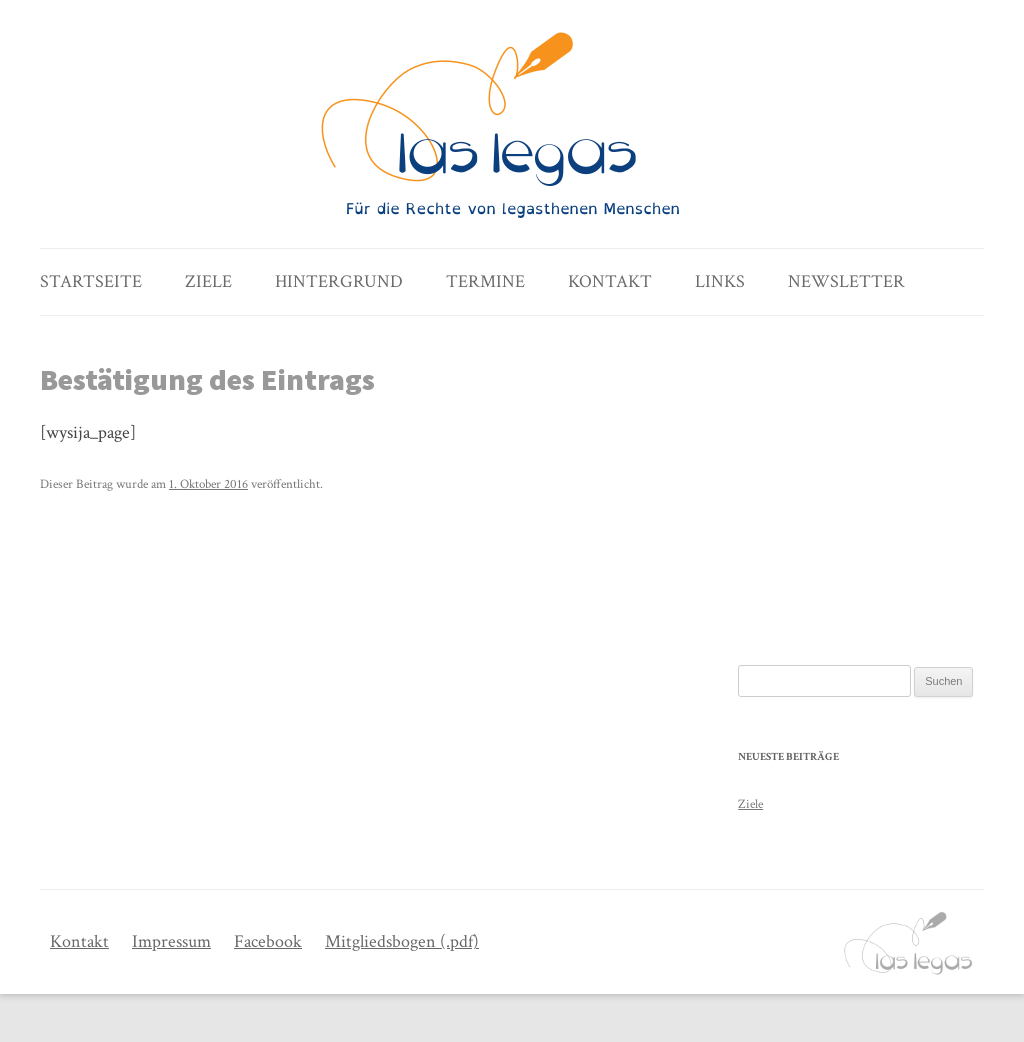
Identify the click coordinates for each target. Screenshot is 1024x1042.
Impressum (171, 941)
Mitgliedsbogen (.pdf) (402, 941)
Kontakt (610, 281)
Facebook (268, 941)
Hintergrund (339, 281)
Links (720, 281)
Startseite (91, 281)
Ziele (208, 281)
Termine (485, 281)
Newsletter (846, 281)
